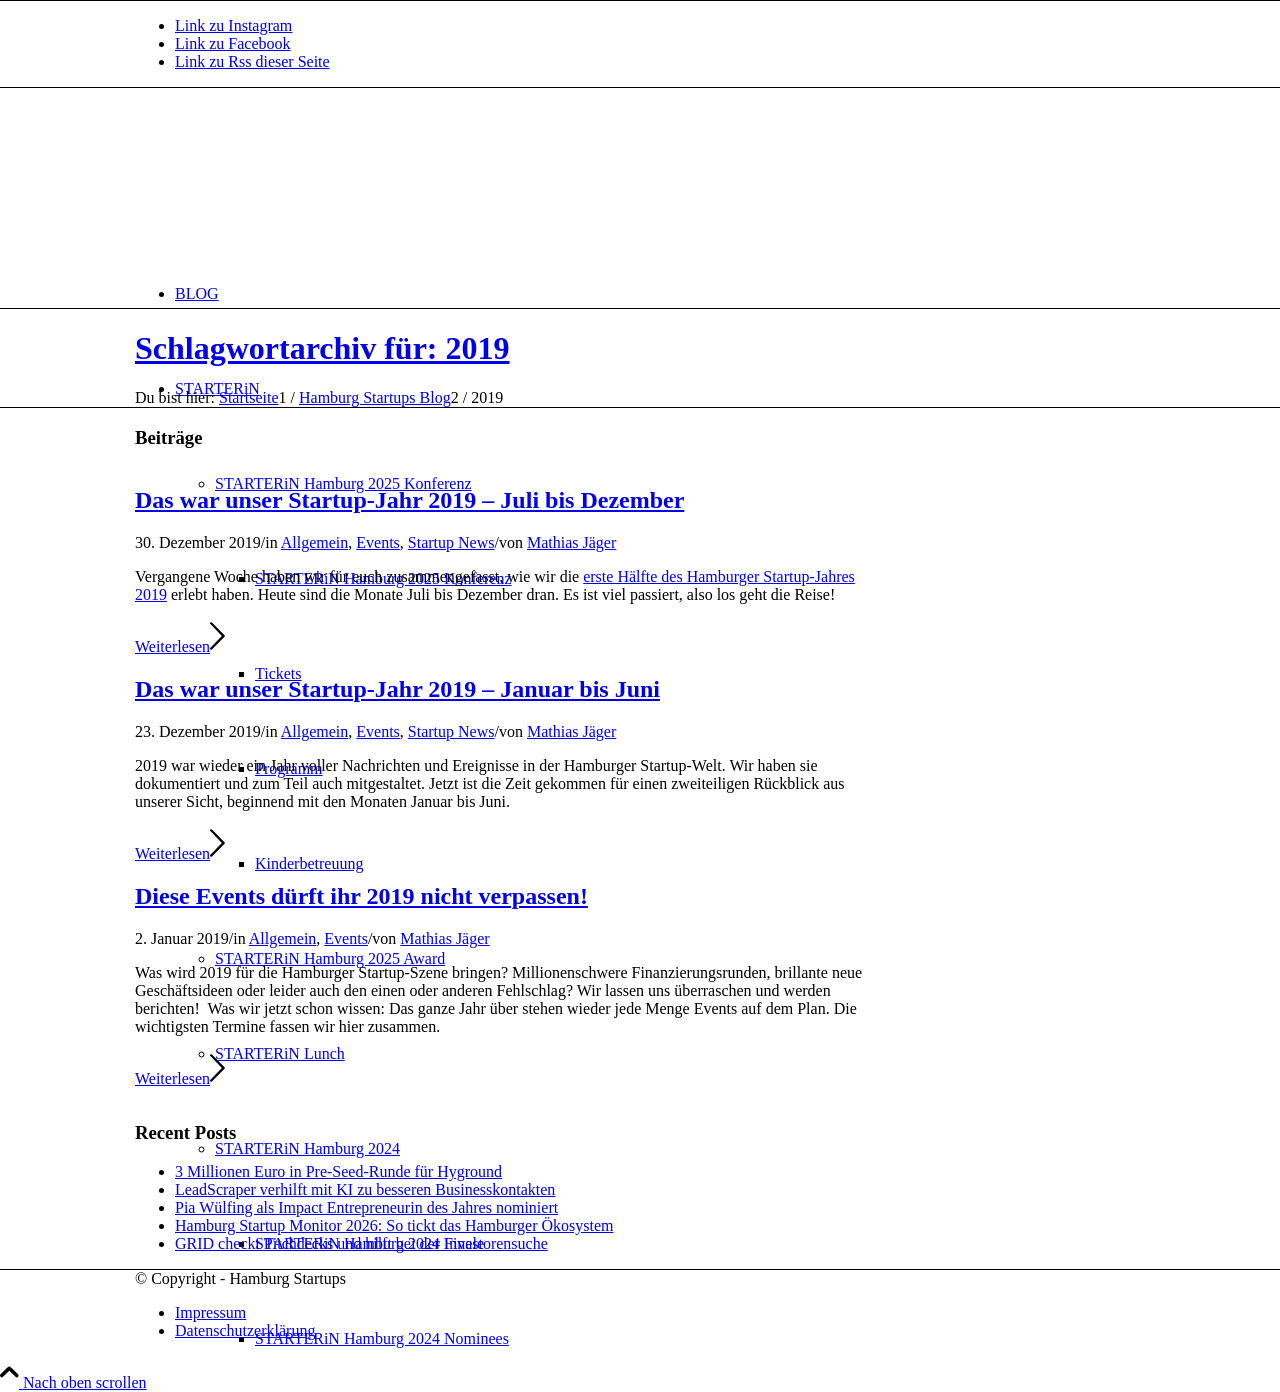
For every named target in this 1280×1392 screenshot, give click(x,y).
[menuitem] (660, 293)
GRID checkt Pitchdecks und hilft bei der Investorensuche (361, 1243)
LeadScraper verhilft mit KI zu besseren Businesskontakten (365, 1189)
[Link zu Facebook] (233, 43)
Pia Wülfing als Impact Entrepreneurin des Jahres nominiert (366, 1207)
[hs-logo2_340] (285, 182)
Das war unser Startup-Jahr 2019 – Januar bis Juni (397, 689)
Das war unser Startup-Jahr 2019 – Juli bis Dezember (409, 500)
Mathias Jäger (571, 542)
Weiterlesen (180, 646)
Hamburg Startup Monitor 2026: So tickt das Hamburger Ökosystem (394, 1225)
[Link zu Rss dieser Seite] (252, 61)
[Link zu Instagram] (233, 25)
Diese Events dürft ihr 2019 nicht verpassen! (361, 896)
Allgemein (315, 542)
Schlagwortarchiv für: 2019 (322, 348)
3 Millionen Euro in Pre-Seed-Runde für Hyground (338, 1171)
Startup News (451, 542)
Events (378, 542)
